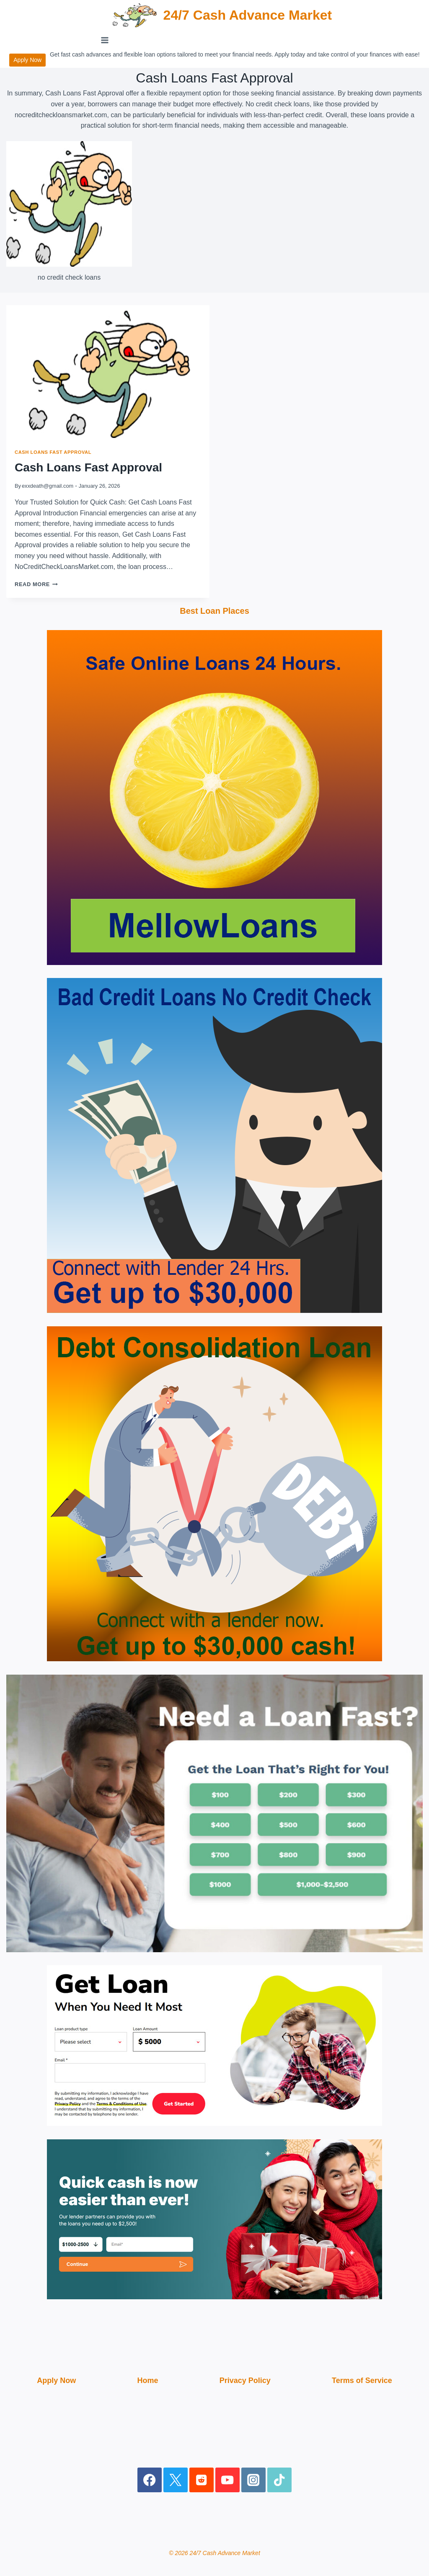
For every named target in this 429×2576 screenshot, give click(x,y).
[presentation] (107, 372)
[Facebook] (149, 2480)
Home (147, 2380)
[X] (175, 2480)
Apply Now (27, 60)
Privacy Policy (245, 2380)
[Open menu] (105, 39)
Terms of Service (362, 2380)
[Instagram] (253, 2480)
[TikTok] (279, 2480)
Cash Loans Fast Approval (53, 452)
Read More (36, 584)
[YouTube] (227, 2480)
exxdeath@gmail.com (47, 486)
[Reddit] (201, 2480)
